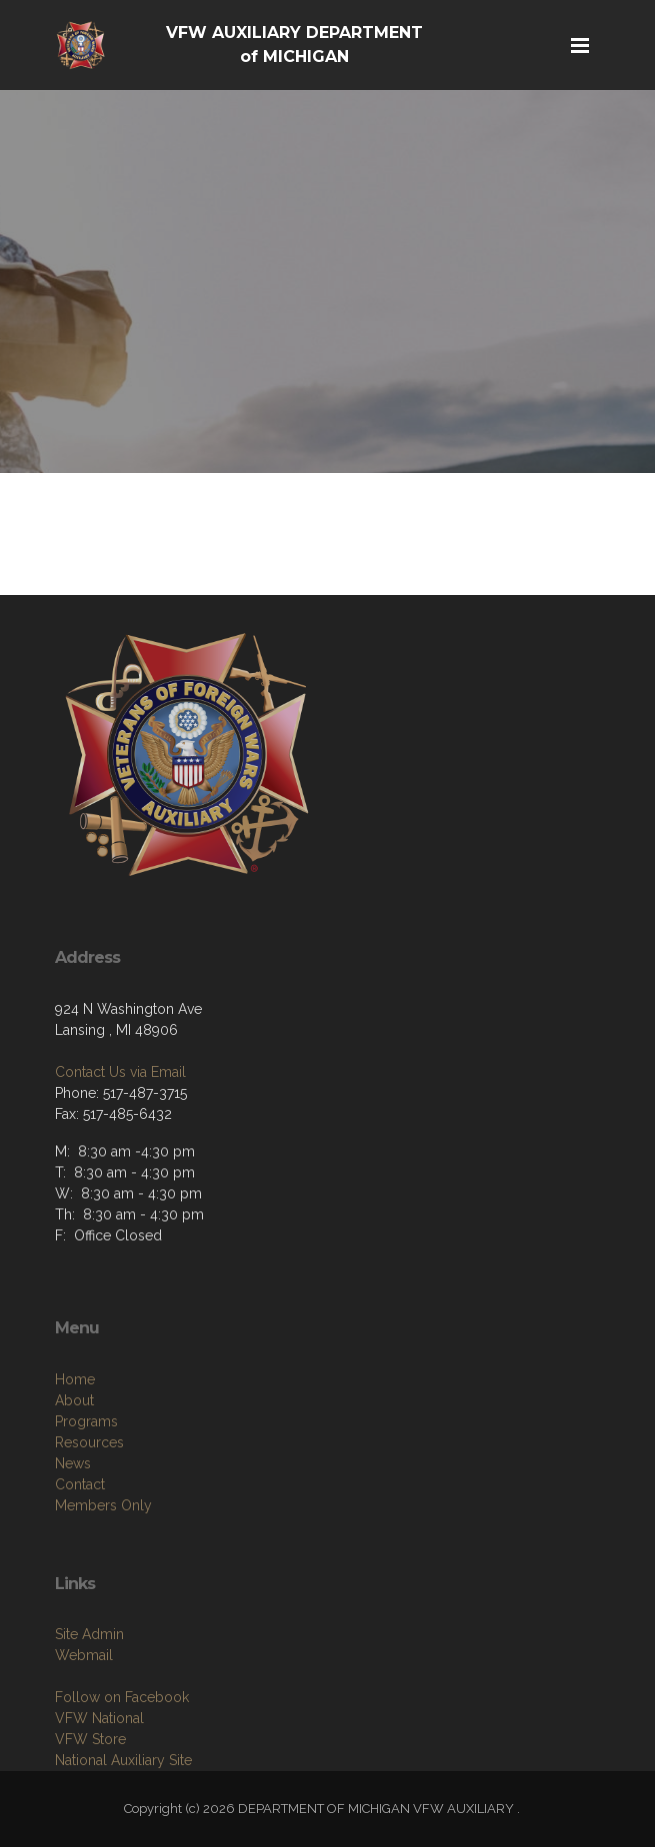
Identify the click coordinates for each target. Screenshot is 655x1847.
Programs (86, 1487)
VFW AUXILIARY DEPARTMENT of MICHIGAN (294, 44)
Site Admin (89, 1694)
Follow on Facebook (122, 1757)
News (73, 1529)
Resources (89, 1508)
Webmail (84, 1715)
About (74, 1466)
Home (75, 1445)
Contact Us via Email (120, 1125)
